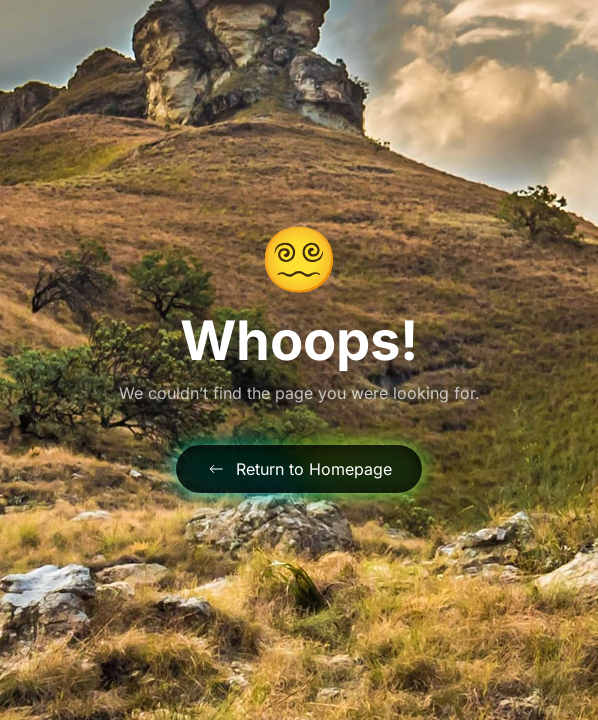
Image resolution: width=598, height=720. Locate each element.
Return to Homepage (299, 469)
